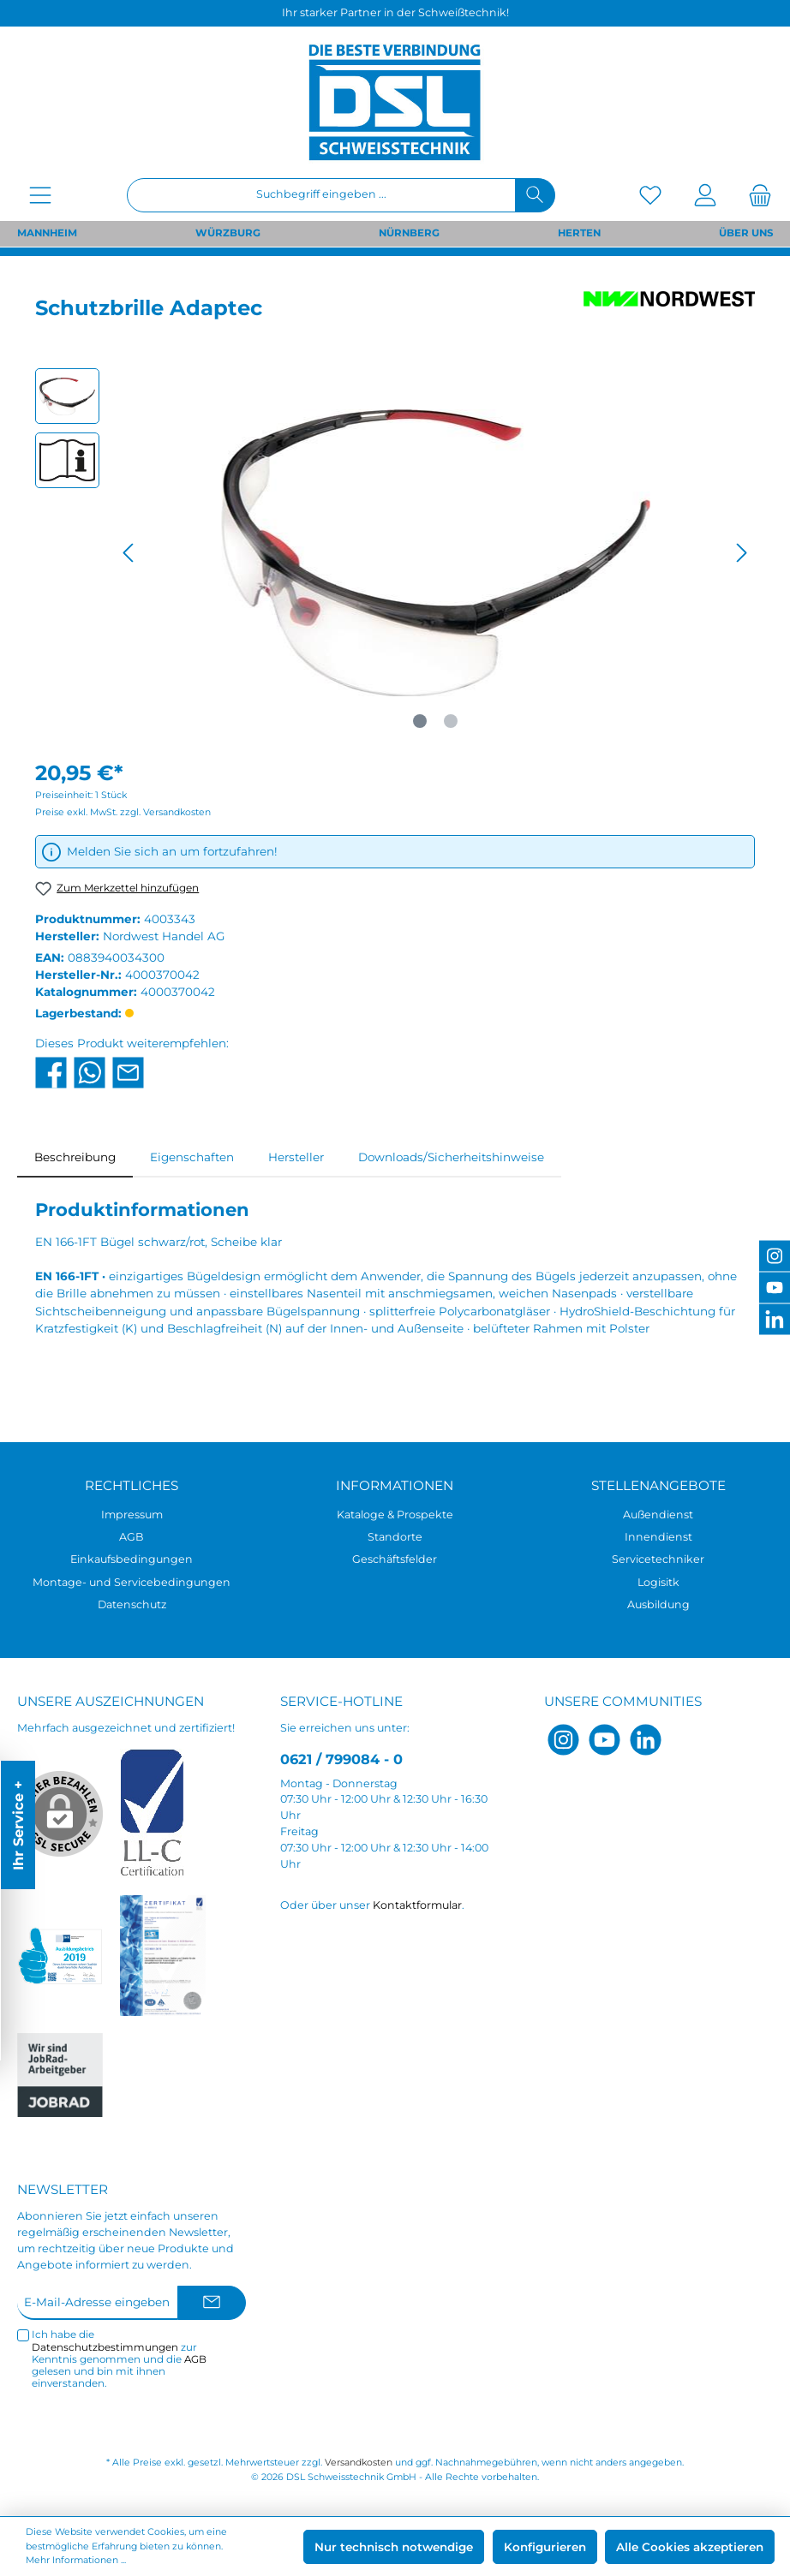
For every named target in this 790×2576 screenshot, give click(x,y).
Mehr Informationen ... (76, 2560)
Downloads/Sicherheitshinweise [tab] (451, 1157)
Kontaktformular (417, 1905)
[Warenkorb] (755, 194)
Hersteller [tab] (296, 1157)
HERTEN (579, 233)
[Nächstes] (741, 553)
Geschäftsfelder (394, 1559)
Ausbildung (658, 1604)
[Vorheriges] (129, 553)
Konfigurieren (545, 2547)
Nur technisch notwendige (393, 2547)
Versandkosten (358, 2462)
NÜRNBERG (409, 233)
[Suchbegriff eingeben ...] (321, 195)
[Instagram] (563, 1739)
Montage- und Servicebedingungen (131, 1582)
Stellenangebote (658, 1485)
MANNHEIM (47, 233)
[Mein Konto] (705, 194)
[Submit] (211, 2303)
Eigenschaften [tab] (192, 1157)
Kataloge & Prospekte (395, 1514)
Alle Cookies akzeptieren (689, 2547)
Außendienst (658, 1514)
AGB (131, 1536)
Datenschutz (132, 1604)
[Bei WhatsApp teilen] (89, 1071)
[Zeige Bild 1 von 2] (420, 721)
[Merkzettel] (650, 194)
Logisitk (658, 1582)
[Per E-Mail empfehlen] (128, 1071)
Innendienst (658, 1536)
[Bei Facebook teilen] (51, 1071)
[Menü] (40, 194)
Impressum (132, 1514)
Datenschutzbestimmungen (105, 2347)
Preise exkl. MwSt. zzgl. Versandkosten (123, 812)
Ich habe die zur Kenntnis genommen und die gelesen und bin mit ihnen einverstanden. (119, 2359)
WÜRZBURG (227, 233)
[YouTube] (604, 1739)
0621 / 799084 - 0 (341, 1759)
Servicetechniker (658, 1559)
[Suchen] (535, 195)
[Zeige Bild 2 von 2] (451, 721)
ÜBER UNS (746, 233)
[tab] (75, 1157)
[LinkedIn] (645, 1739)
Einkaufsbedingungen (131, 1559)
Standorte (395, 1536)
